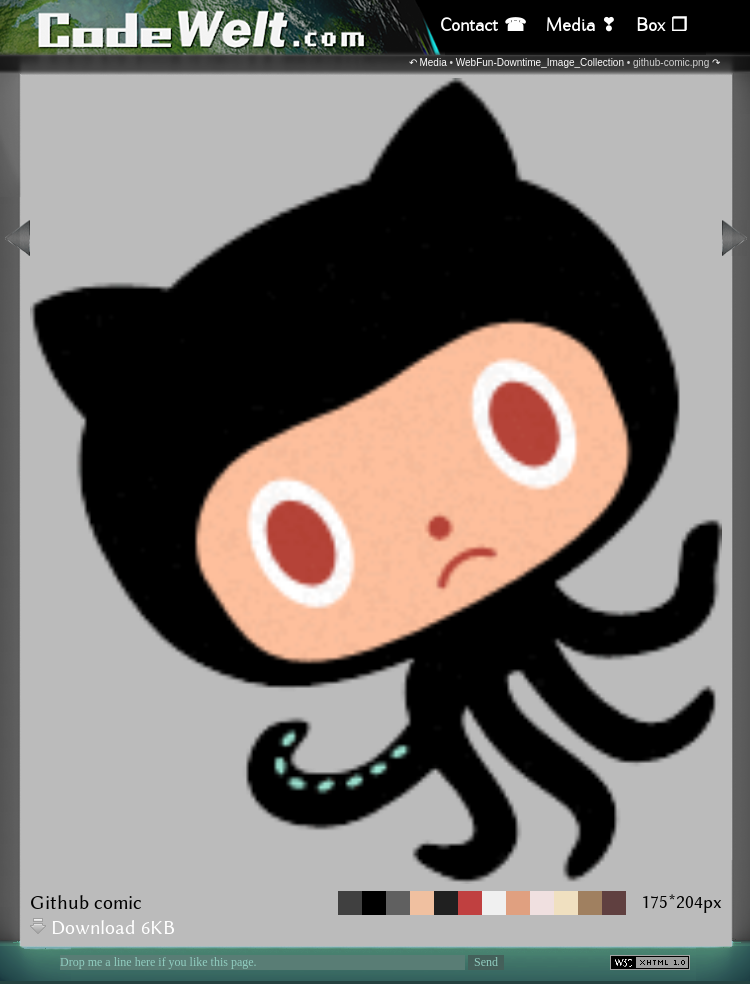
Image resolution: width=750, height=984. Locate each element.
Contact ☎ (483, 25)
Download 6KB (102, 928)
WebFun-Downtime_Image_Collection (540, 62)
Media (432, 62)
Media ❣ (581, 25)
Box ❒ (661, 25)
